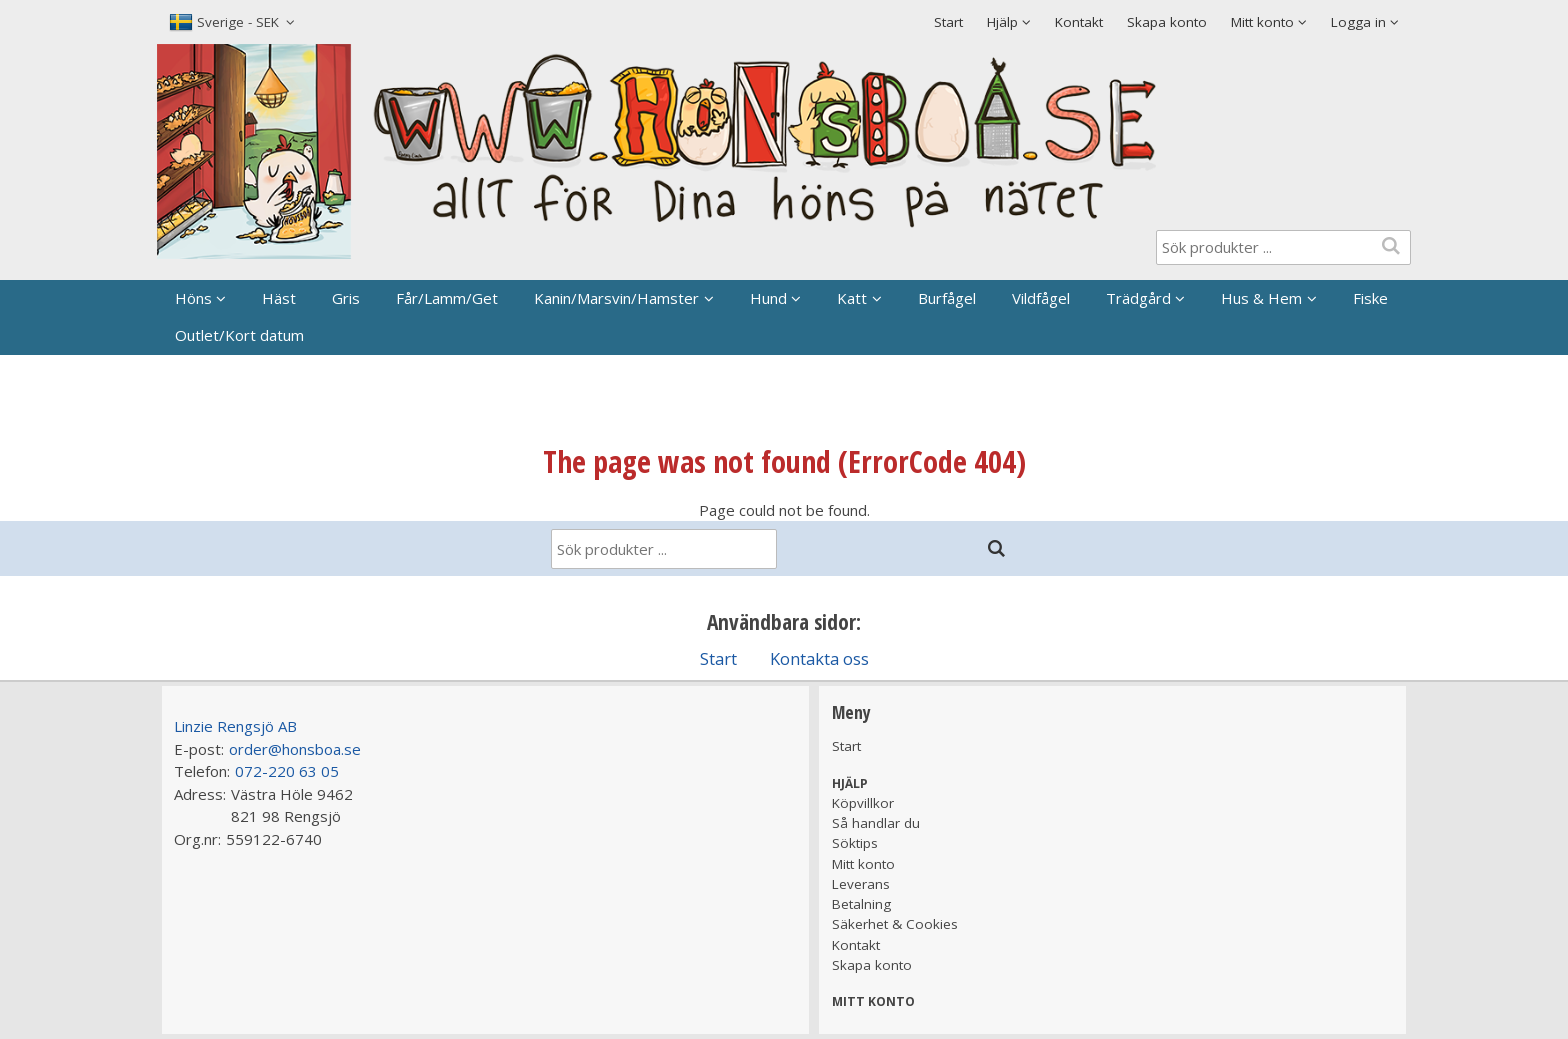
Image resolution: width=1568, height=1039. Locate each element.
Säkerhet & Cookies (895, 924)
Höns (193, 298)
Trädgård (1138, 298)
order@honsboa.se (295, 749)
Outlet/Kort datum (239, 335)
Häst (279, 298)
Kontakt (1079, 22)
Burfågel (947, 298)
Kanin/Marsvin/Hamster (616, 298)
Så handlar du (876, 823)
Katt (852, 298)
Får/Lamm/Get (447, 298)
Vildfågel (1041, 298)
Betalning (861, 904)
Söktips (855, 843)
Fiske (1370, 298)
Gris (346, 298)
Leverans (861, 884)
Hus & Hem (1261, 298)
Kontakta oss (819, 658)
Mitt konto (863, 864)
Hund (768, 298)
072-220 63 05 (287, 771)
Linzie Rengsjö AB (235, 726)
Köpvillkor (863, 803)
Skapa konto (1167, 22)
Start (948, 22)
